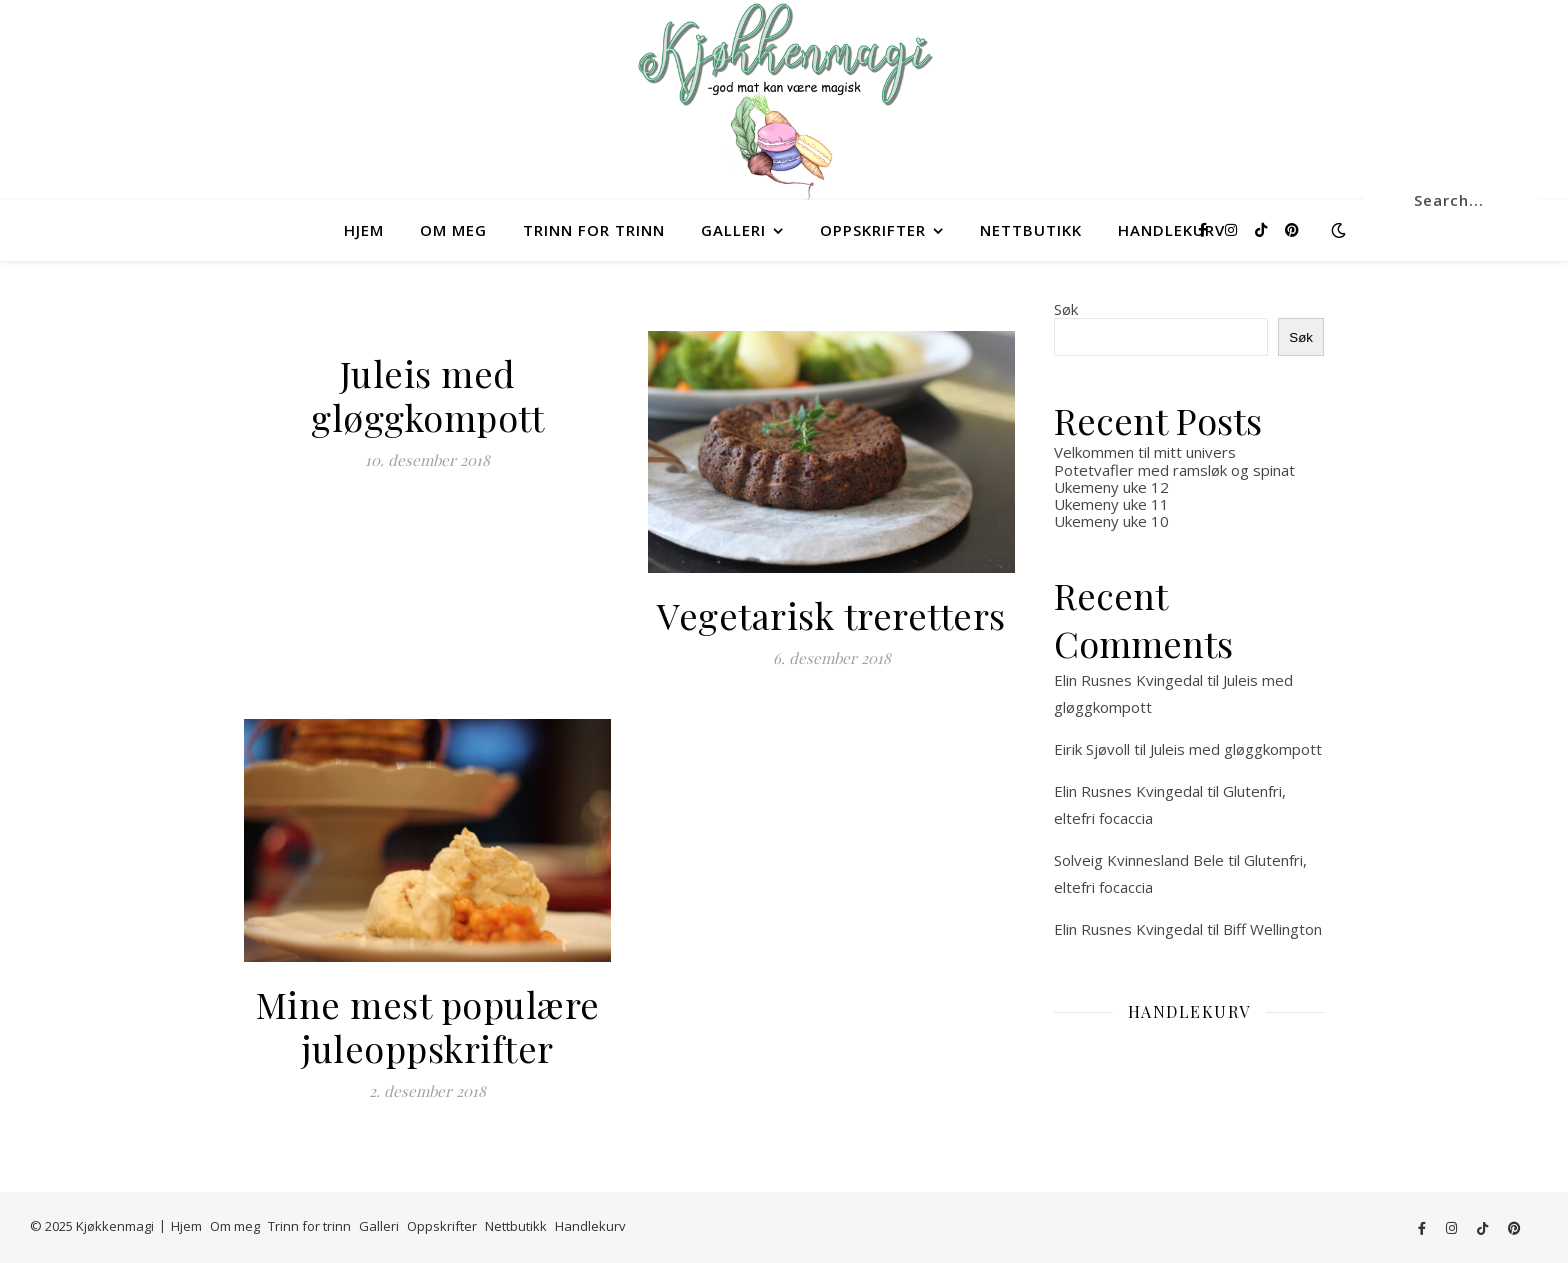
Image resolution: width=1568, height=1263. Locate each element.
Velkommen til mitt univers (1145, 452)
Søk (1066, 309)
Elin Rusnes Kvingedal (1128, 680)
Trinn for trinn (594, 230)
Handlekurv (1171, 230)
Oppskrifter (873, 230)
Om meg (453, 230)
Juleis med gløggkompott (427, 395)
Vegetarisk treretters (831, 615)
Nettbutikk (1031, 230)
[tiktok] (1263, 229)
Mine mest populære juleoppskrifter (428, 1026)
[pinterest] (1292, 229)
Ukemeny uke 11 (1111, 504)
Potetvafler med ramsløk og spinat (1174, 470)
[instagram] (1233, 229)
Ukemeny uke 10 (1111, 521)
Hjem (364, 230)
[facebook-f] (1204, 229)
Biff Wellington (1272, 929)
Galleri (733, 230)
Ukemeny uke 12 (1111, 487)
